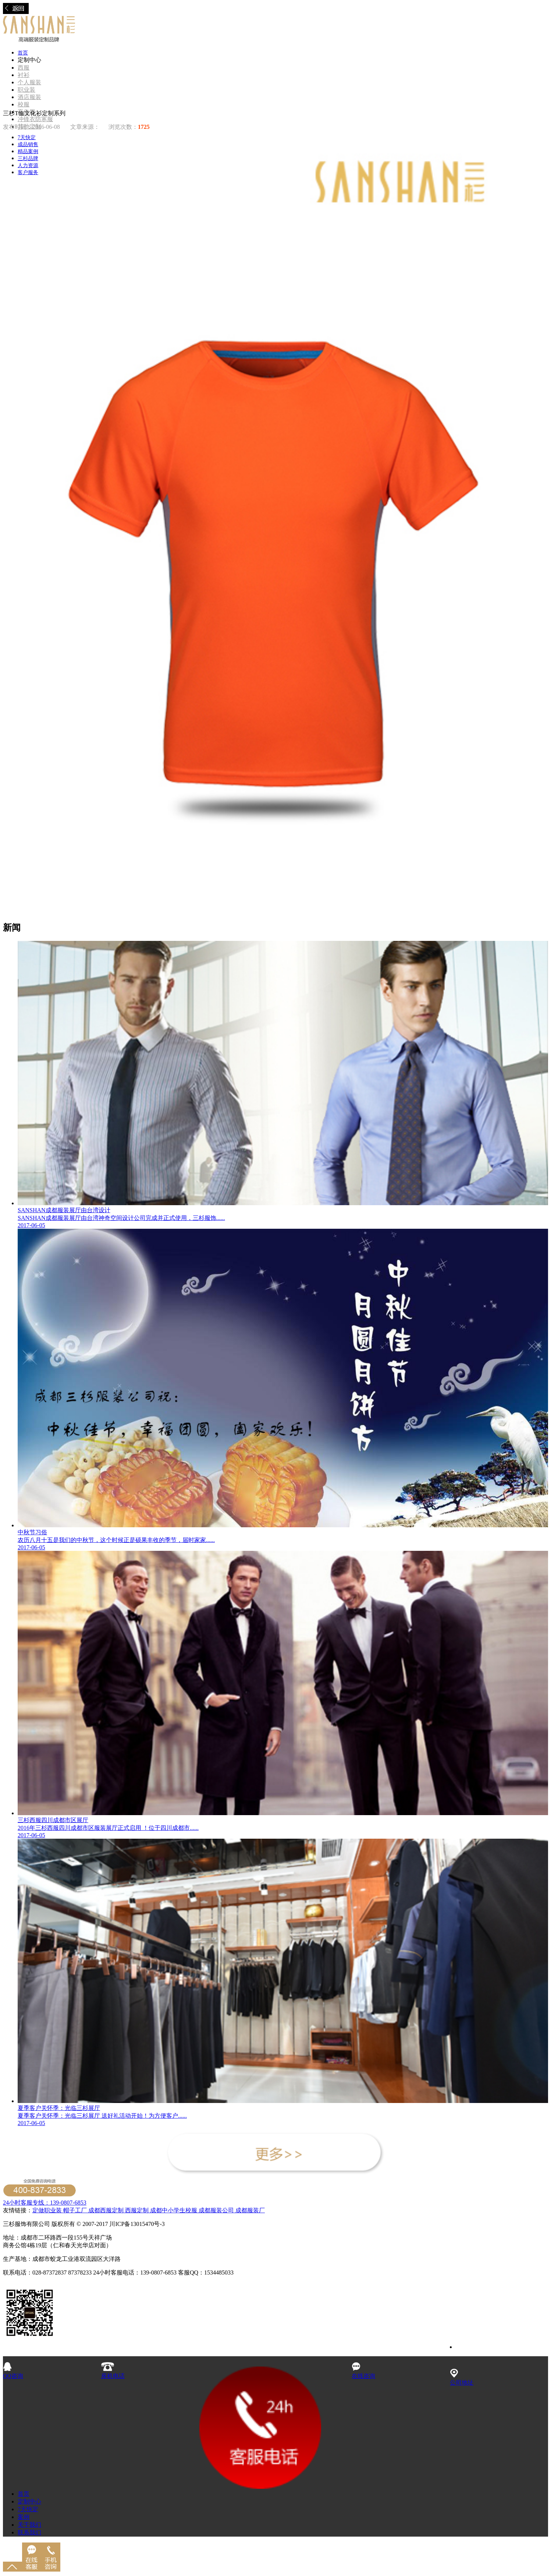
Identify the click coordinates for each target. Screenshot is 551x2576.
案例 (23, 2517)
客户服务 (28, 172)
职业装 (26, 90)
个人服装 (29, 82)
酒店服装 (29, 97)
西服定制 (137, 2210)
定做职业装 (47, 2210)
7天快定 (27, 137)
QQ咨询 (13, 2372)
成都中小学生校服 (174, 2210)
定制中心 (29, 2501)
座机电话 (113, 2372)
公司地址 (461, 2379)
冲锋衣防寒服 (35, 119)
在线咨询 (363, 2372)
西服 (23, 67)
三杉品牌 (28, 158)
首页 (23, 53)
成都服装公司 (216, 2210)
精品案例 (28, 151)
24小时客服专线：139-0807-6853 (44, 2202)
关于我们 (29, 2525)
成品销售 (28, 144)
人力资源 (28, 165)
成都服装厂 (249, 2210)
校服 (23, 104)
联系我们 (29, 2532)
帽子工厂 (74, 2210)
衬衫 (23, 75)
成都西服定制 (106, 2210)
